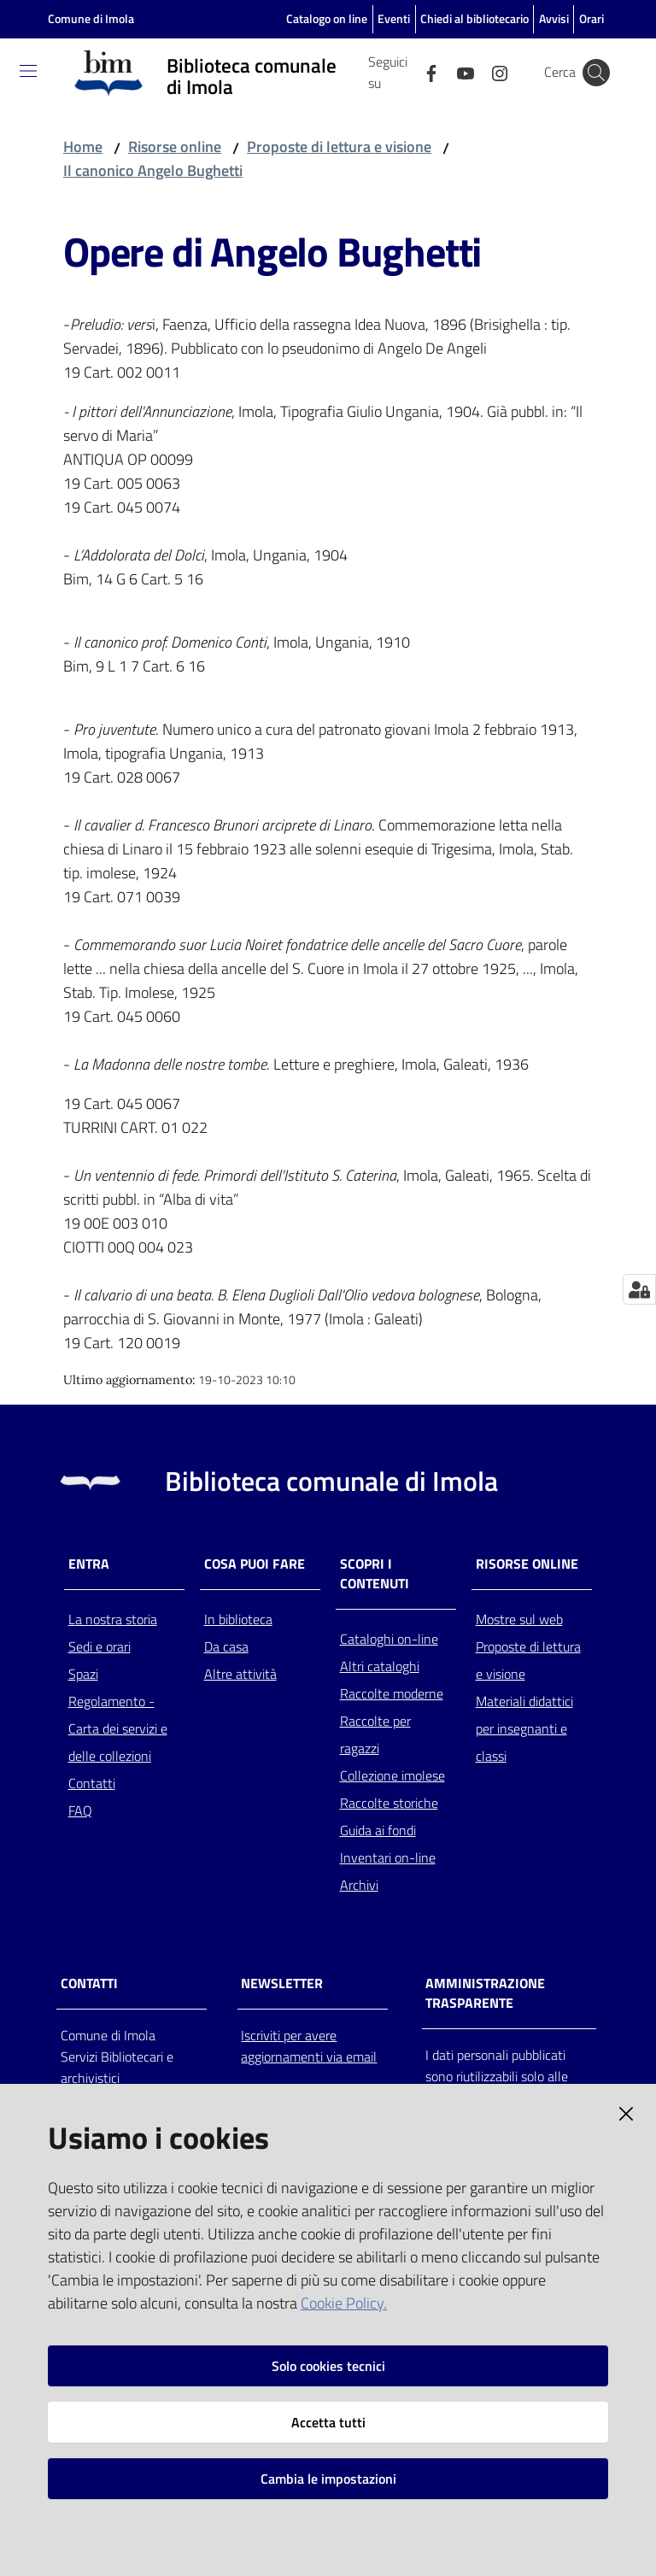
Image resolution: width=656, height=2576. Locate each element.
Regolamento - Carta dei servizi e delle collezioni (117, 1728)
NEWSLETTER (282, 1983)
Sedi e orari (99, 1646)
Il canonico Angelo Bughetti (153, 170)
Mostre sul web (519, 1619)
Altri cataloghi (379, 1666)
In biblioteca (238, 1619)
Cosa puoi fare (254, 1564)
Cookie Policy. (344, 2303)
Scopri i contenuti (374, 1573)
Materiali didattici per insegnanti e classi (524, 1728)
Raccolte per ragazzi (375, 1734)
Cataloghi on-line (389, 1638)
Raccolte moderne (391, 1693)
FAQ (80, 1810)
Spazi (83, 1674)
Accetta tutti (328, 2422)
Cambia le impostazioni (328, 2478)
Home (82, 146)
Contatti (91, 1783)
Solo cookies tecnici (328, 2366)
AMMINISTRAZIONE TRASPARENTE (485, 1993)
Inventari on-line (388, 1857)
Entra (88, 1564)
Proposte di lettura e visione (339, 146)
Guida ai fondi (378, 1830)
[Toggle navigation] (28, 71)
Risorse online (174, 146)
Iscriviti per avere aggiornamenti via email (309, 2046)
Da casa (226, 1646)
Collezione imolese (392, 1775)
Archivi (359, 1885)
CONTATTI (89, 1983)
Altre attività (240, 1674)
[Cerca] (596, 72)
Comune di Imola (91, 18)
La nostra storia (112, 1619)
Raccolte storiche (389, 1803)
